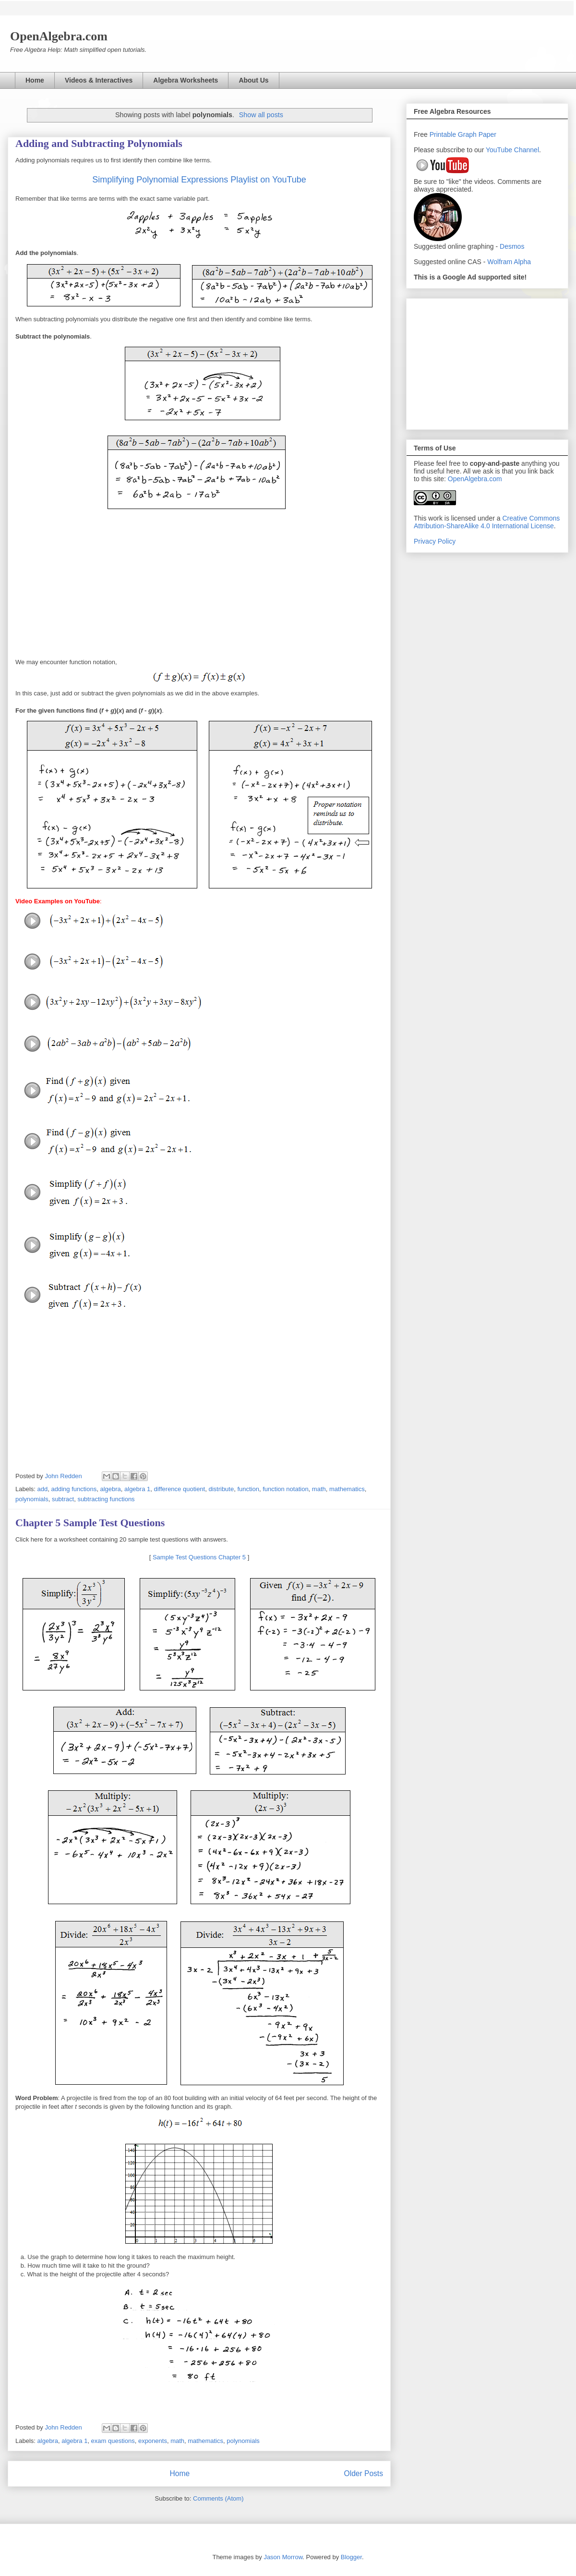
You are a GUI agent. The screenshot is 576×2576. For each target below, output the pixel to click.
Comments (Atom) (218, 2498)
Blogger (351, 2557)
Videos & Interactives (98, 80)
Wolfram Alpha (509, 262)
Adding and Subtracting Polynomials (98, 143)
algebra (110, 1489)
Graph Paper (477, 134)
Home (34, 80)
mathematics (347, 1489)
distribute (221, 1489)
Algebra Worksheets (185, 80)
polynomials (31, 1499)
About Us (253, 80)
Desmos (512, 246)
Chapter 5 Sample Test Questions (90, 1523)
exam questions (113, 2440)
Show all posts (261, 115)
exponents (152, 2440)
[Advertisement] (487, 362)
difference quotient (179, 1489)
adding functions (73, 1489)
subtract (63, 1499)
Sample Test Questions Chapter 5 (199, 1557)
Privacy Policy (435, 541)
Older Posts (363, 2473)
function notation (285, 1489)
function (248, 1489)
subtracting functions (105, 1499)
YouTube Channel (512, 150)
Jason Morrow (283, 2557)
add (42, 1489)
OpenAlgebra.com (475, 479)
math (319, 1489)
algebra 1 (137, 1489)
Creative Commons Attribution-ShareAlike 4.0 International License (487, 522)
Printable (444, 134)
